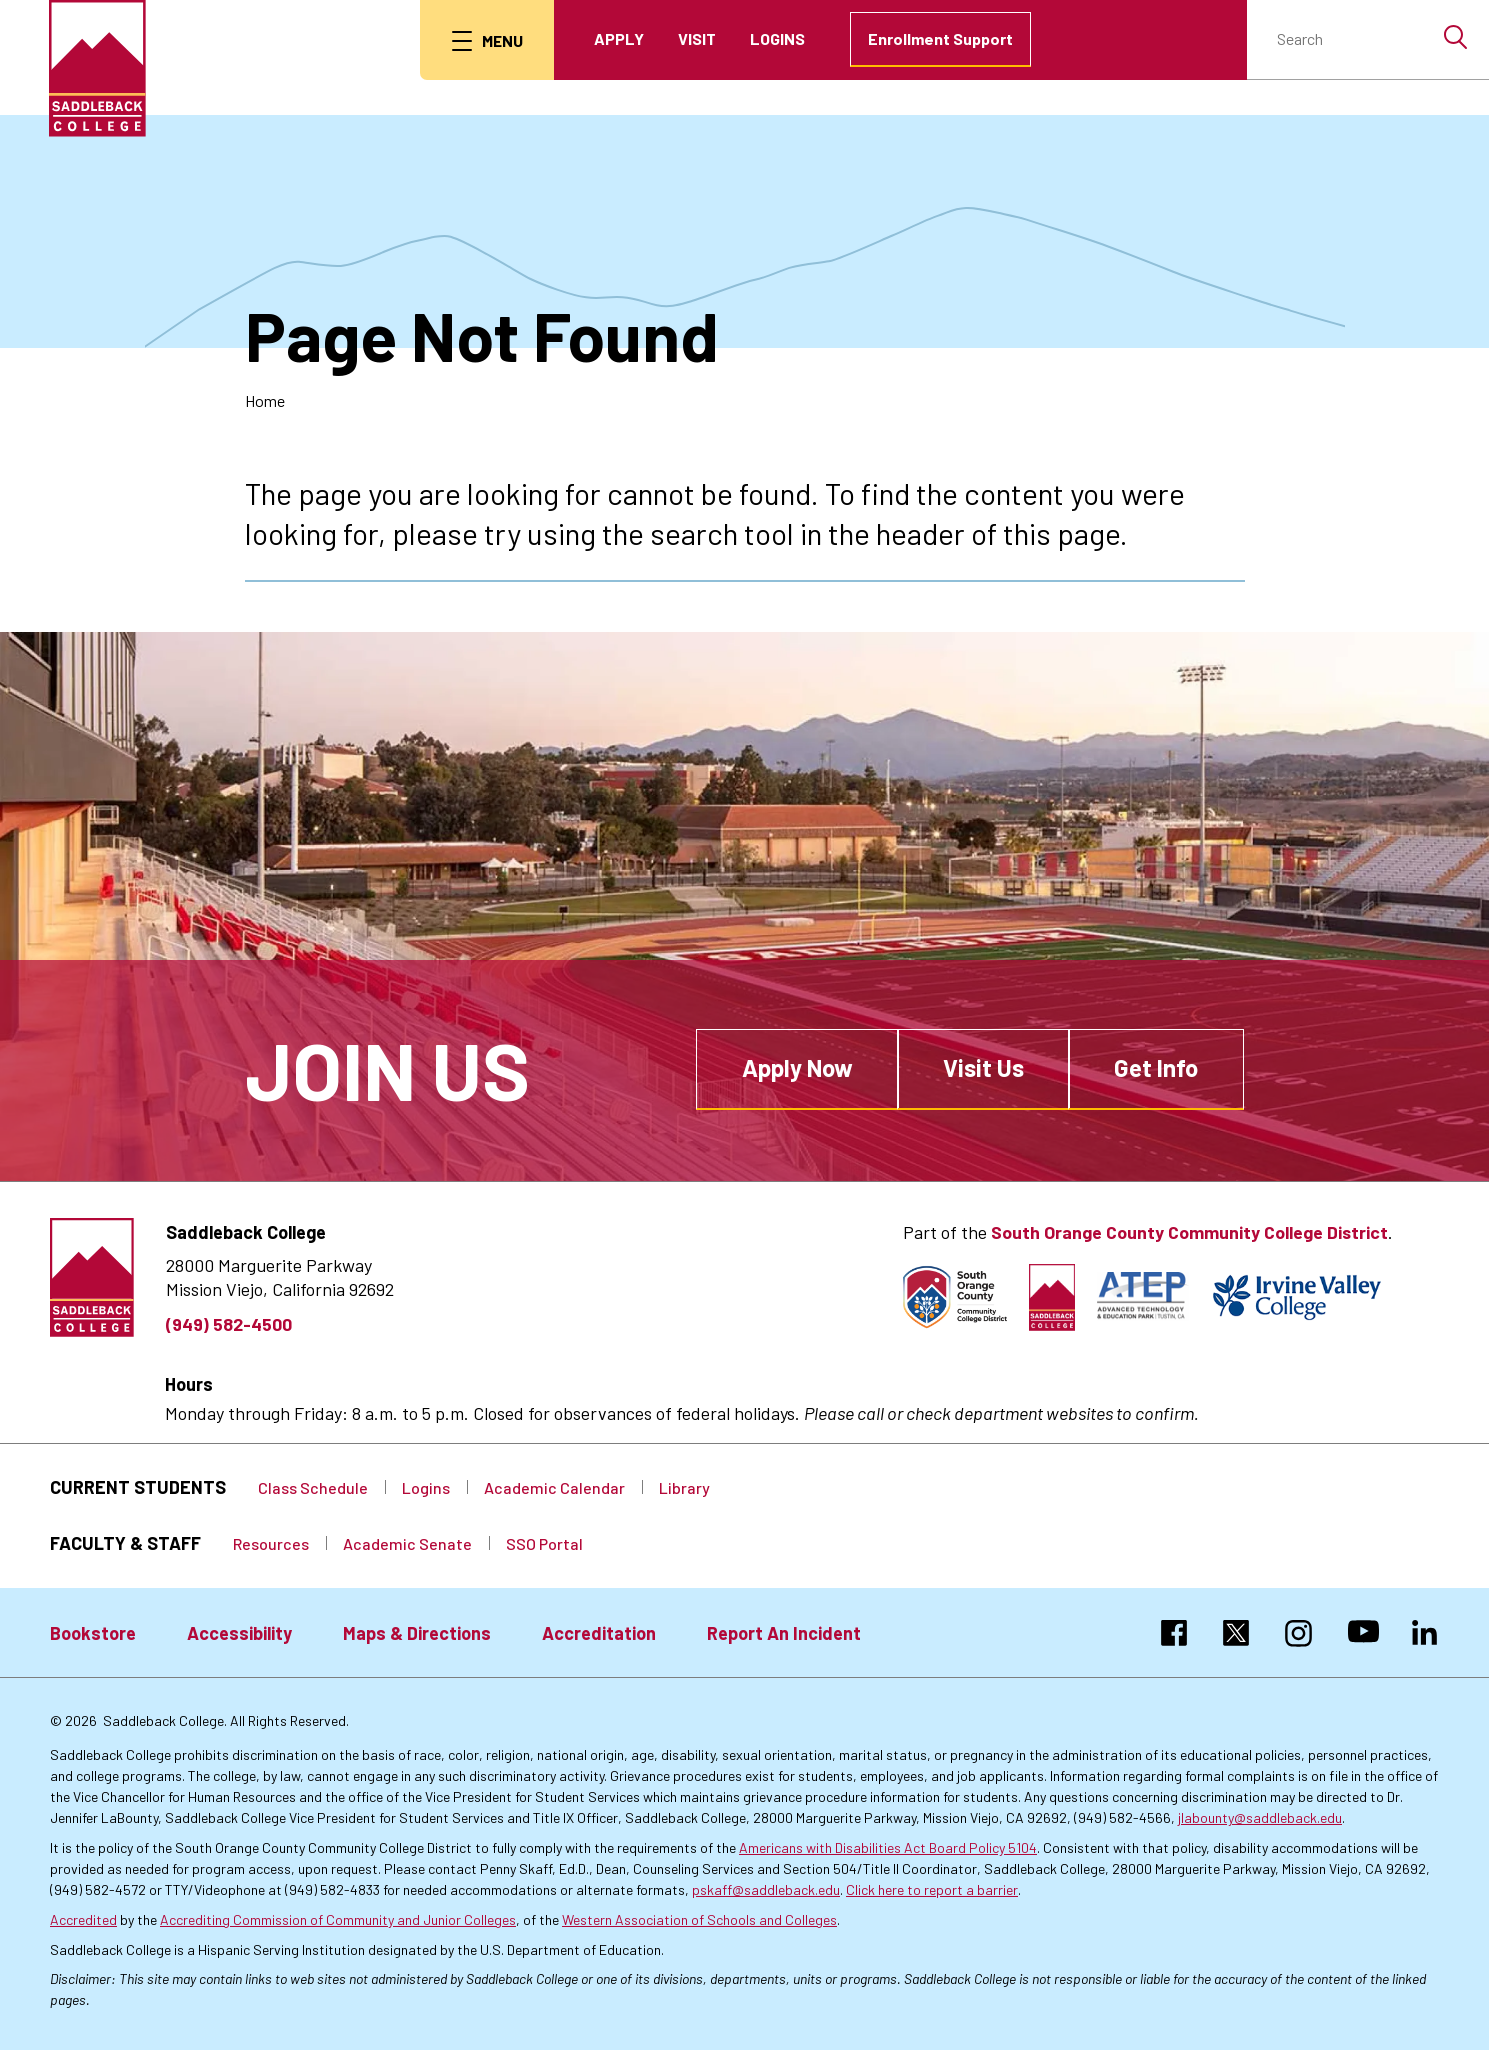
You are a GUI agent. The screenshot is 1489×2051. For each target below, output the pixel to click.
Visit (700, 38)
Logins (780, 38)
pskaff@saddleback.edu (766, 1889)
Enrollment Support (943, 38)
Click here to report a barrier (932, 1889)
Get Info (1156, 1067)
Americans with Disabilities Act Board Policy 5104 (888, 1847)
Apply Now (797, 1067)
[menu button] (489, 40)
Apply (622, 38)
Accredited (83, 1919)
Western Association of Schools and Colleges (699, 1919)
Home (265, 400)
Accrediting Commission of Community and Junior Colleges (338, 1919)
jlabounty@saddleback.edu (1260, 1818)
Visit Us (983, 1067)
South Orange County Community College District (1189, 1232)
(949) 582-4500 (229, 1324)
